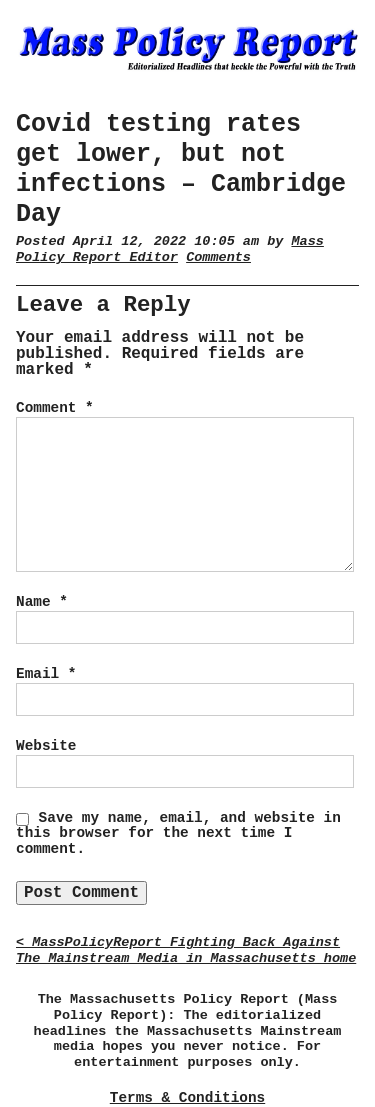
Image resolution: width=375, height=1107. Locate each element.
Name (42, 602)
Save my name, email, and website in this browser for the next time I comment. (178, 834)
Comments (218, 257)
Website (46, 746)
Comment (55, 408)
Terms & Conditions (187, 1098)
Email (46, 674)
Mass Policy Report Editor (170, 249)
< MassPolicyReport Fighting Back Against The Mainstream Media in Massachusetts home (186, 950)
